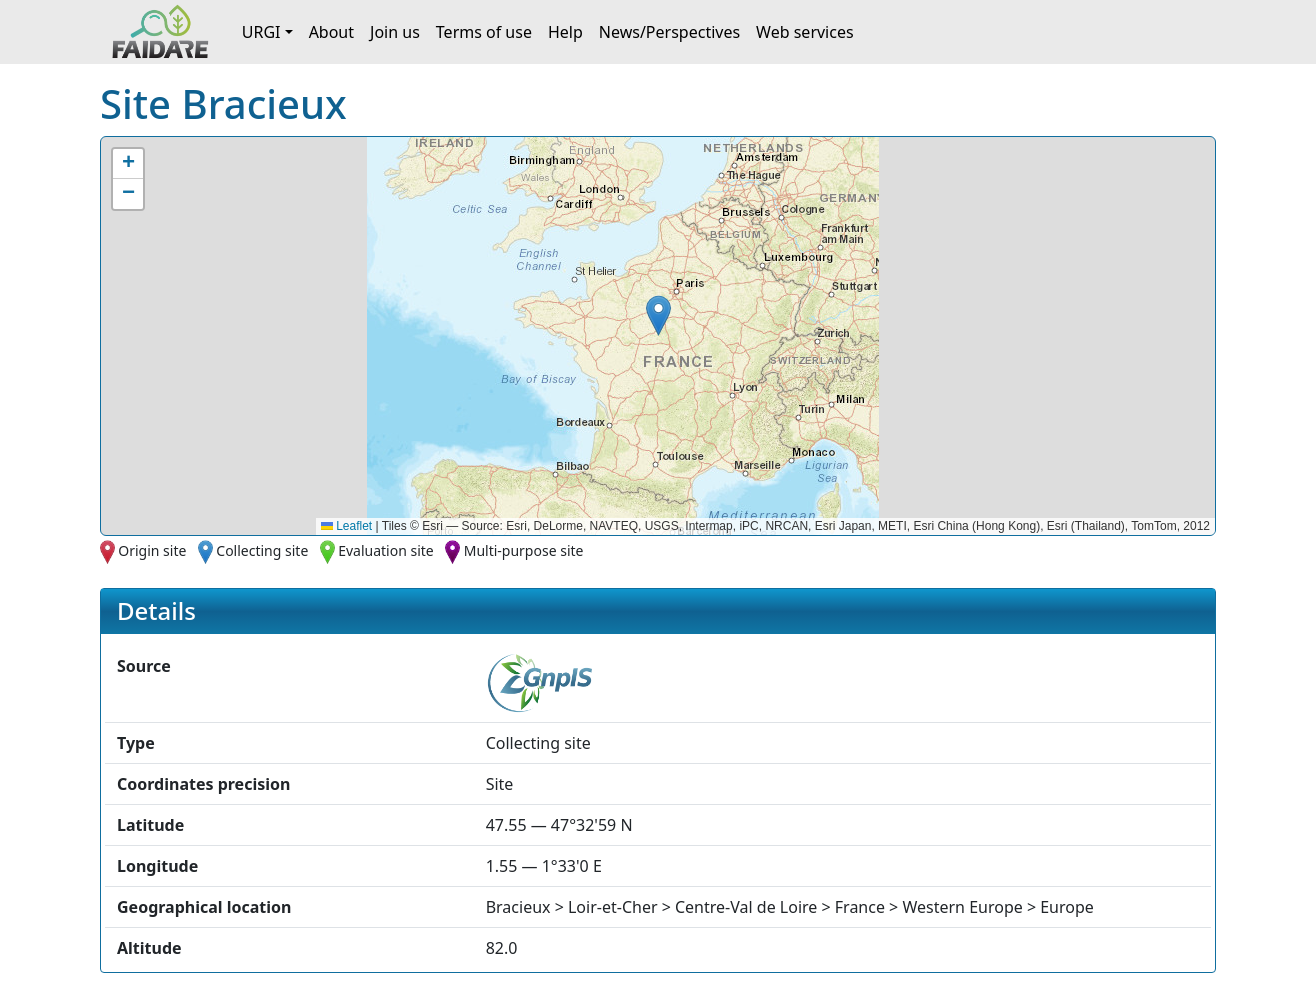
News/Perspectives (669, 32)
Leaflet (346, 526)
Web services (805, 32)
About (331, 32)
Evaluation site (386, 550)
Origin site (152, 550)
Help (565, 32)
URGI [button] (261, 32)
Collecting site (262, 550)
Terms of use (484, 32)
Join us (395, 32)
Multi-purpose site (524, 550)
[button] (658, 315)
